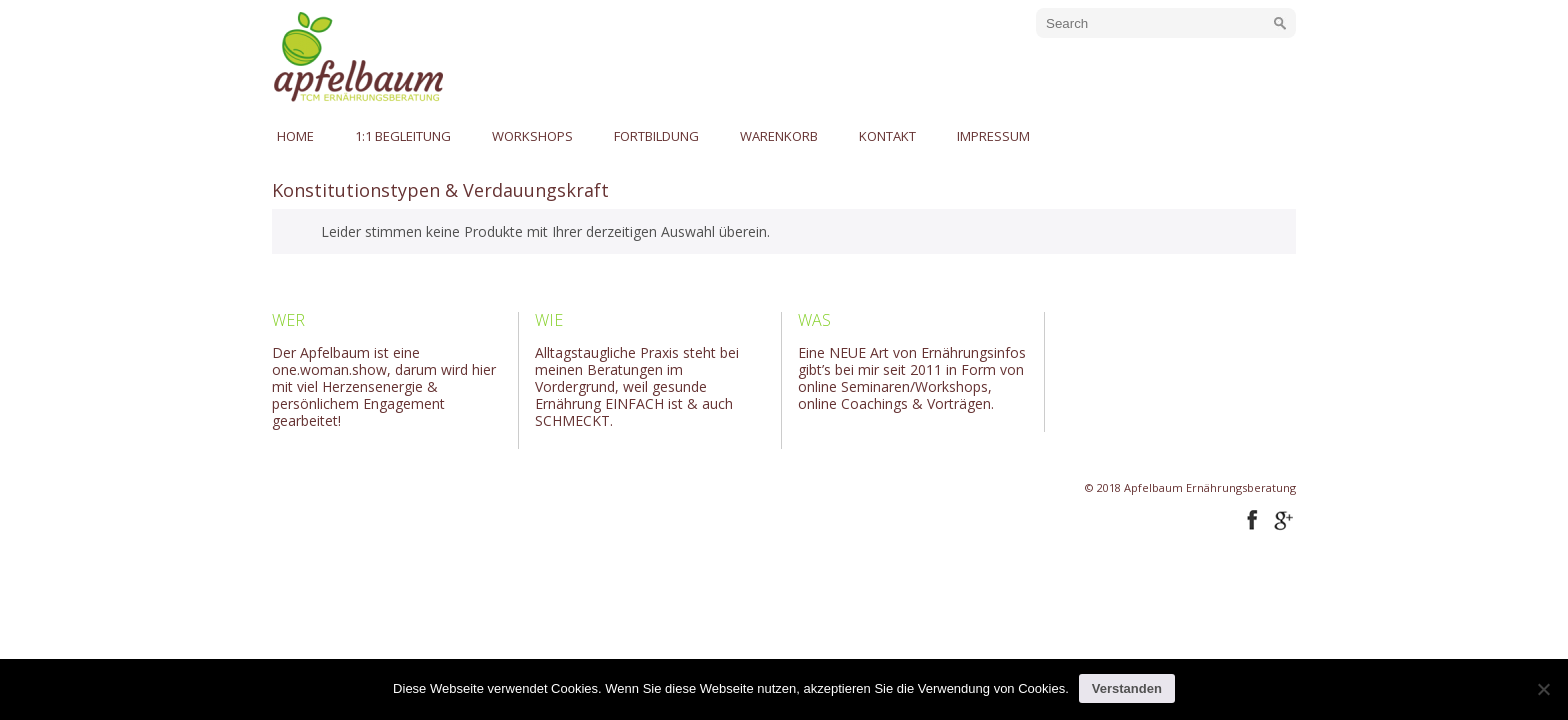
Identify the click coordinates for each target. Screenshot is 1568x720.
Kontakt (887, 136)
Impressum (993, 136)
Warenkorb (779, 136)
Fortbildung (656, 136)
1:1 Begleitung (403, 136)
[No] (1543, 689)
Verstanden (1127, 688)
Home (295, 136)
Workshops (532, 136)
